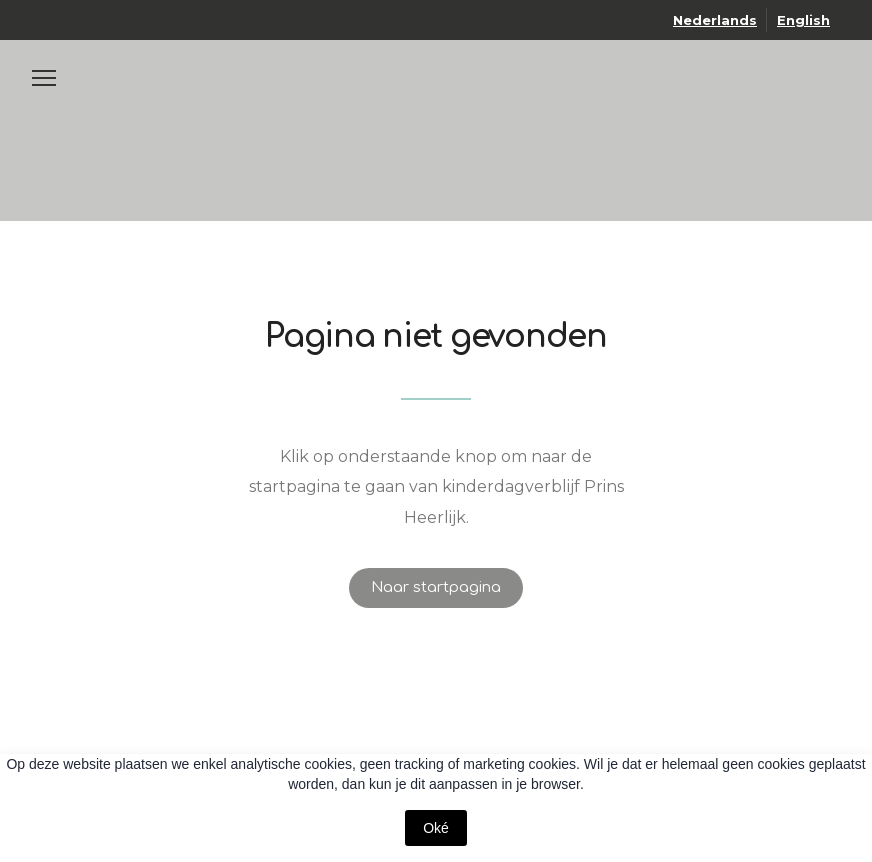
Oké (436, 828)
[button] (436, 588)
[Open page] (436, 95)
